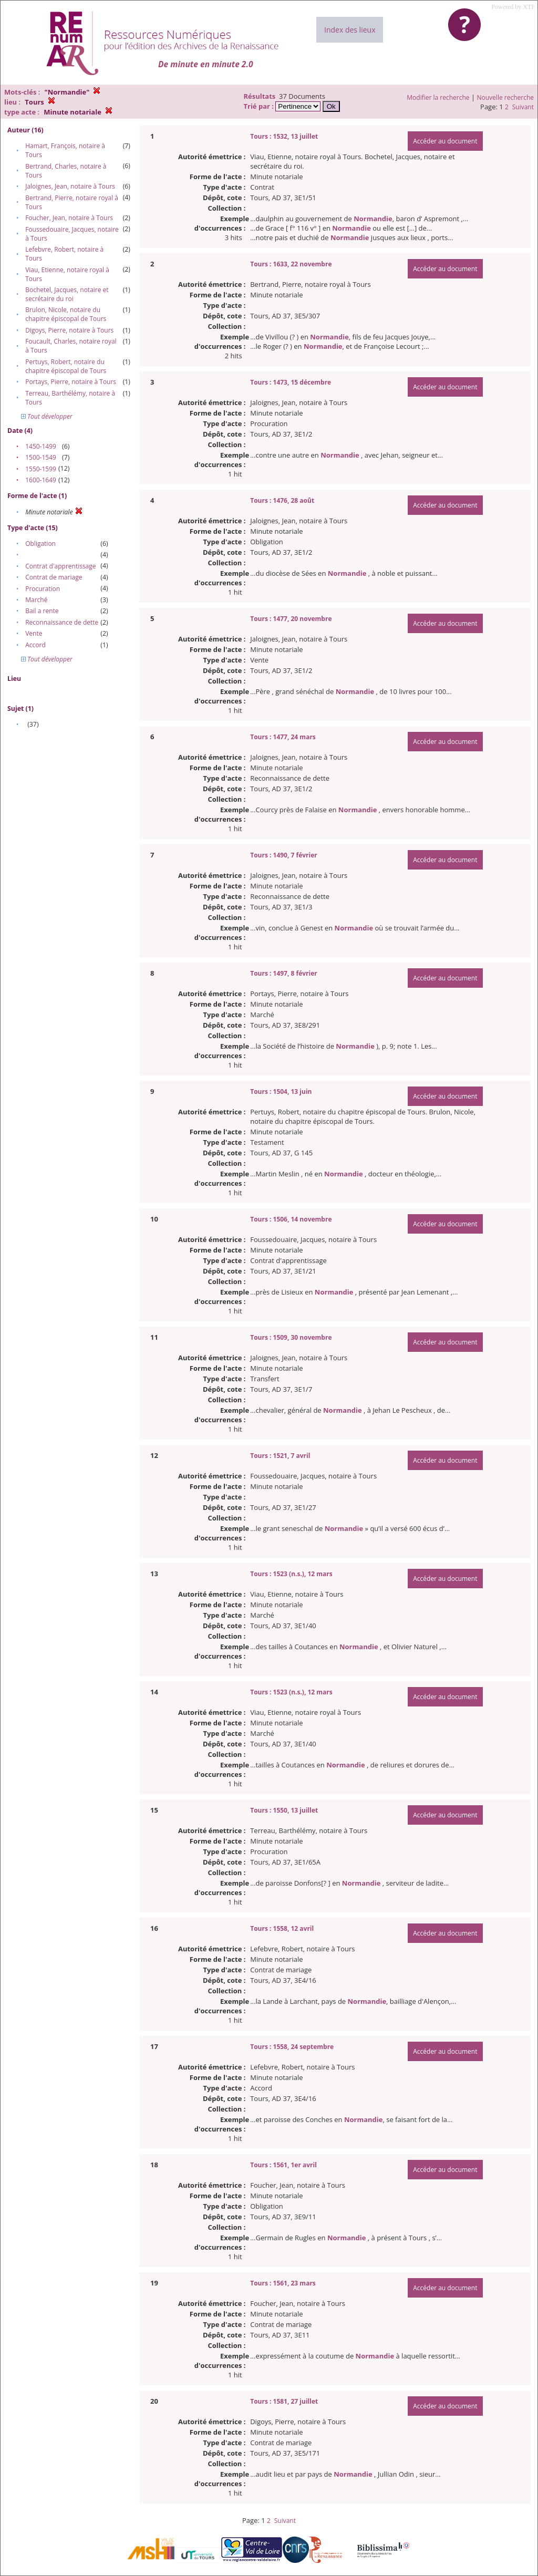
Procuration (42, 588)
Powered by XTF (513, 7)
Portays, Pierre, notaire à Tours (70, 381)
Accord (35, 644)
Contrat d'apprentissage (60, 566)
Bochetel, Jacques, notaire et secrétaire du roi (66, 294)
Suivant (523, 106)
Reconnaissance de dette (61, 622)
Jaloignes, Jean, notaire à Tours (70, 186)
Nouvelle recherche (505, 97)
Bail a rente (41, 610)
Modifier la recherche (438, 97)
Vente (33, 633)
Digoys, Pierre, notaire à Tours (69, 330)
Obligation (40, 543)
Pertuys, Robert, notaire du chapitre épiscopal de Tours (65, 366)
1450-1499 (40, 446)
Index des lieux (349, 30)
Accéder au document (445, 141)
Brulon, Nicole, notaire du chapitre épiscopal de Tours (65, 314)
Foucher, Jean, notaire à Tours (69, 217)
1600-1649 (40, 479)
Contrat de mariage (53, 577)
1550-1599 (40, 468)
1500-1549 (40, 457)
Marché (36, 599)
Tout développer (47, 416)
